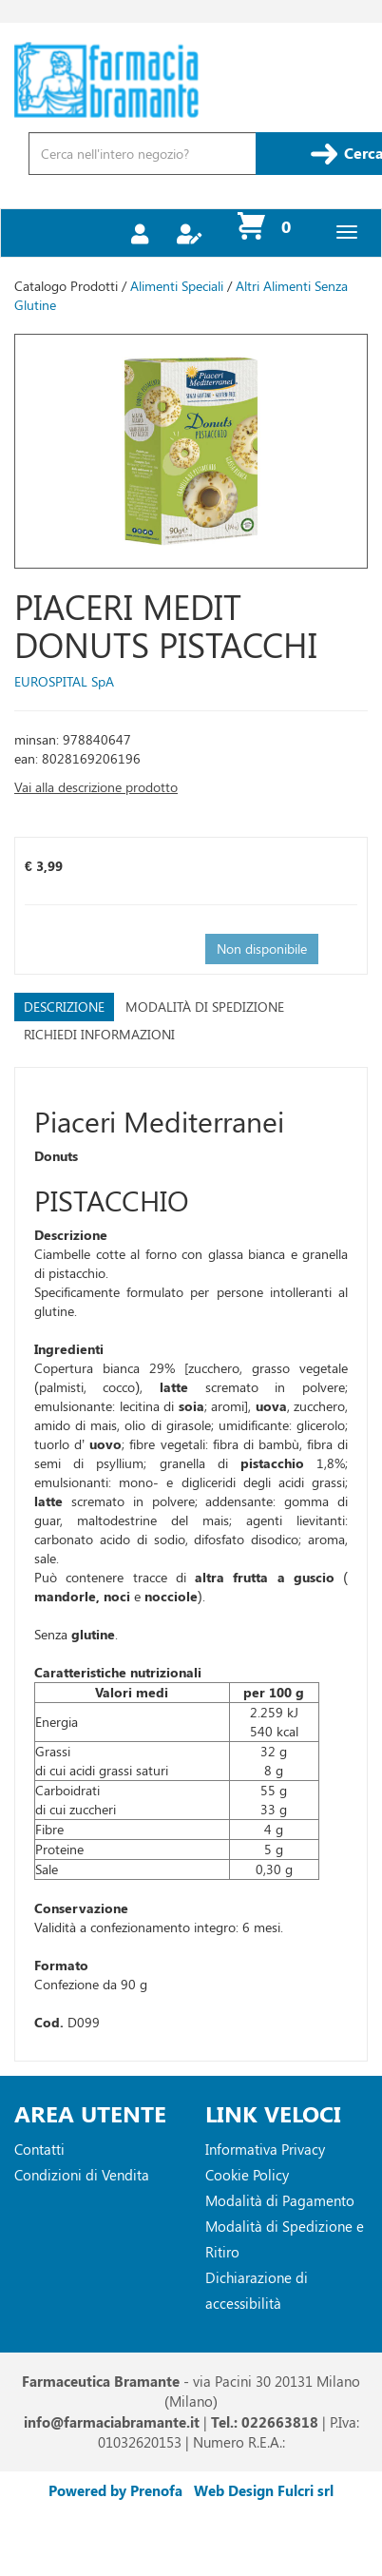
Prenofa (156, 2490)
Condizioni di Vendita (81, 2174)
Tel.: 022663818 (264, 2421)
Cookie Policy (247, 2174)
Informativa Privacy (265, 2149)
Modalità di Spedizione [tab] (204, 1006)
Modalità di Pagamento (279, 2200)
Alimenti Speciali (176, 286)
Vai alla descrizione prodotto (96, 787)
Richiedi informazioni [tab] (99, 1034)
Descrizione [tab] (64, 1006)
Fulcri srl (305, 2490)
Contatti (39, 2149)
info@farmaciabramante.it (112, 2421)
